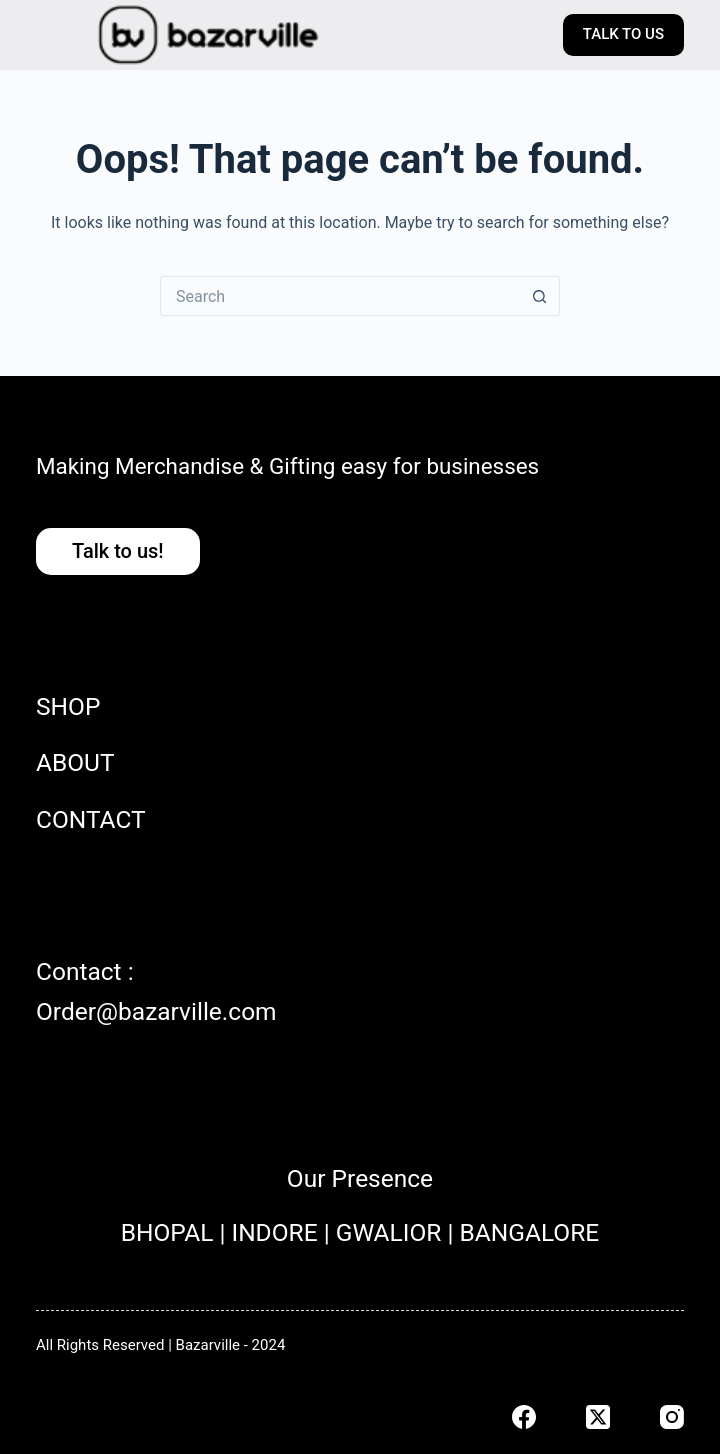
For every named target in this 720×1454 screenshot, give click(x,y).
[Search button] (540, 296)
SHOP (68, 706)
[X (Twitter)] (598, 1417)
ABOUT (75, 762)
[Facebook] (524, 1417)
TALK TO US (623, 34)
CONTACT (91, 819)
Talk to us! (118, 551)
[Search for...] (340, 296)
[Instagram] (672, 1417)
